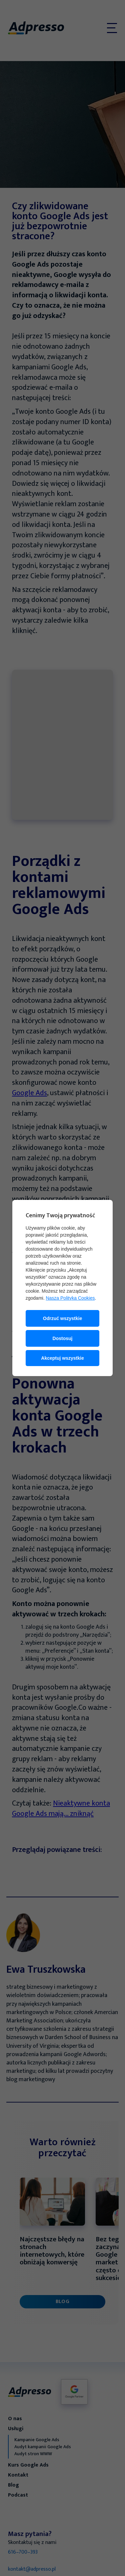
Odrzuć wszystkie (62, 1318)
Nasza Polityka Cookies (70, 1298)
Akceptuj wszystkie (62, 1358)
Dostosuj (63, 1338)
